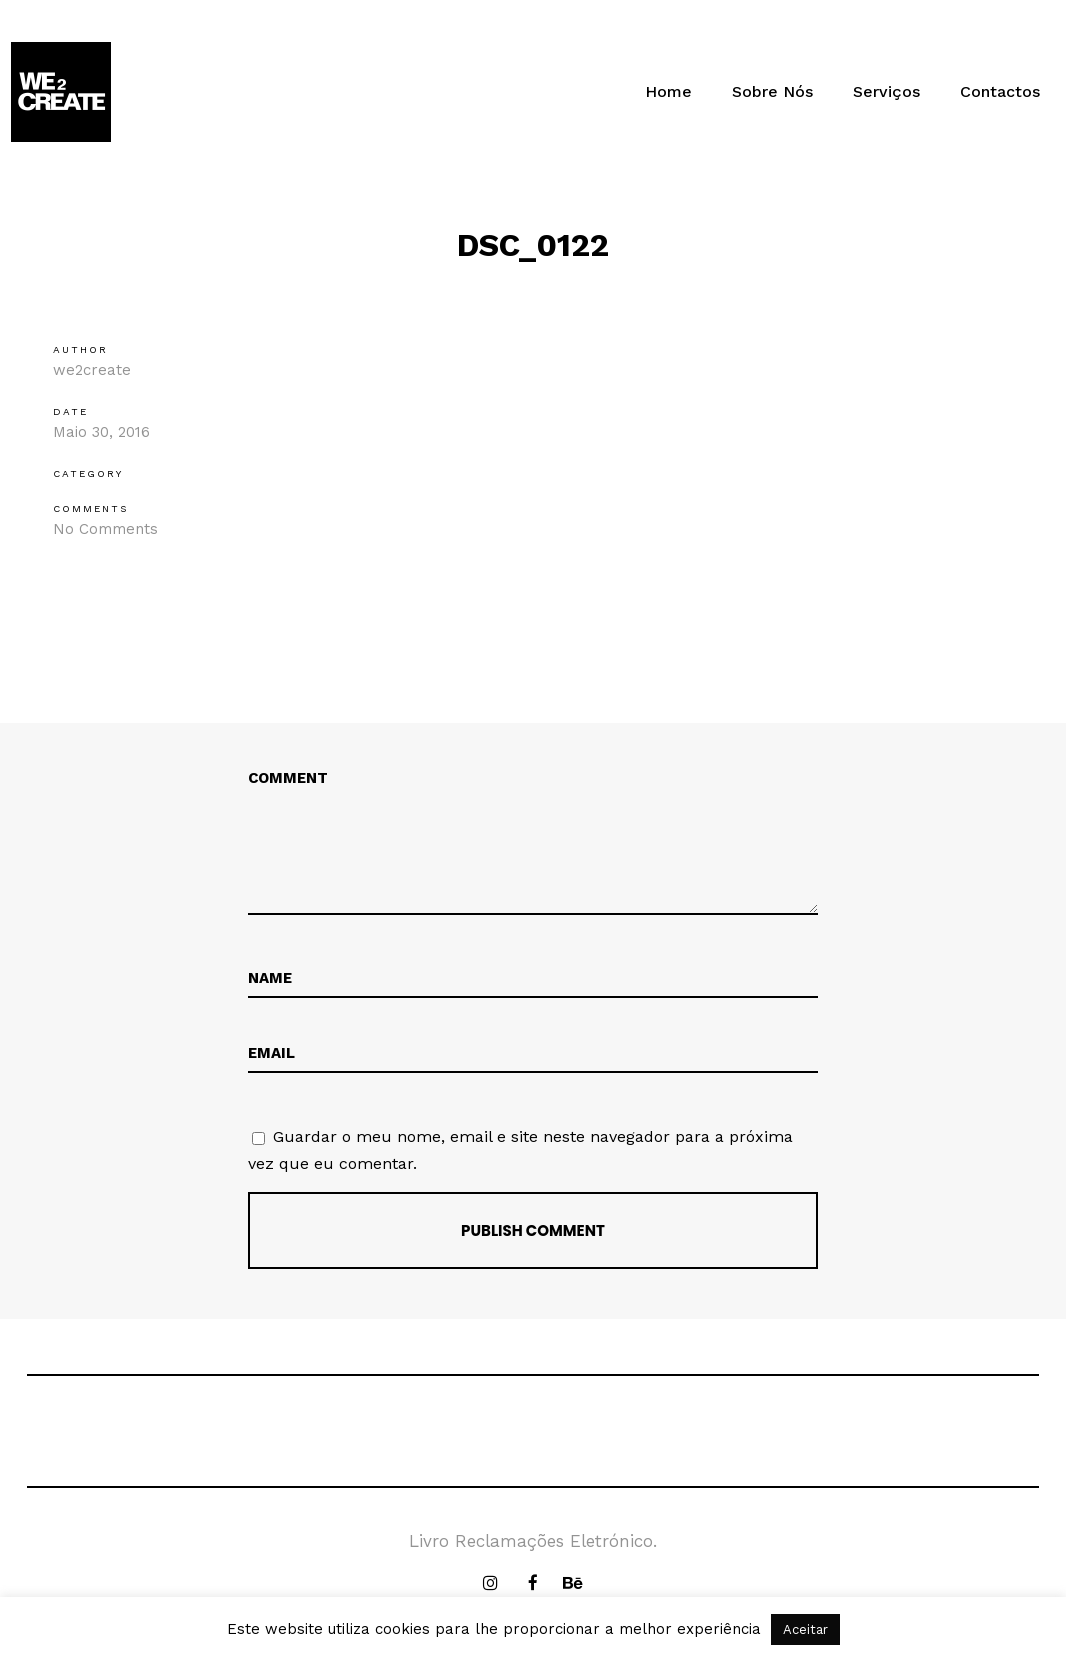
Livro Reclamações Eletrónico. (533, 1541)
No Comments (105, 529)
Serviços (886, 91)
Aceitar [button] (805, 1629)
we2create (92, 370)
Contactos (1000, 91)
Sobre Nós (772, 91)
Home (668, 91)
